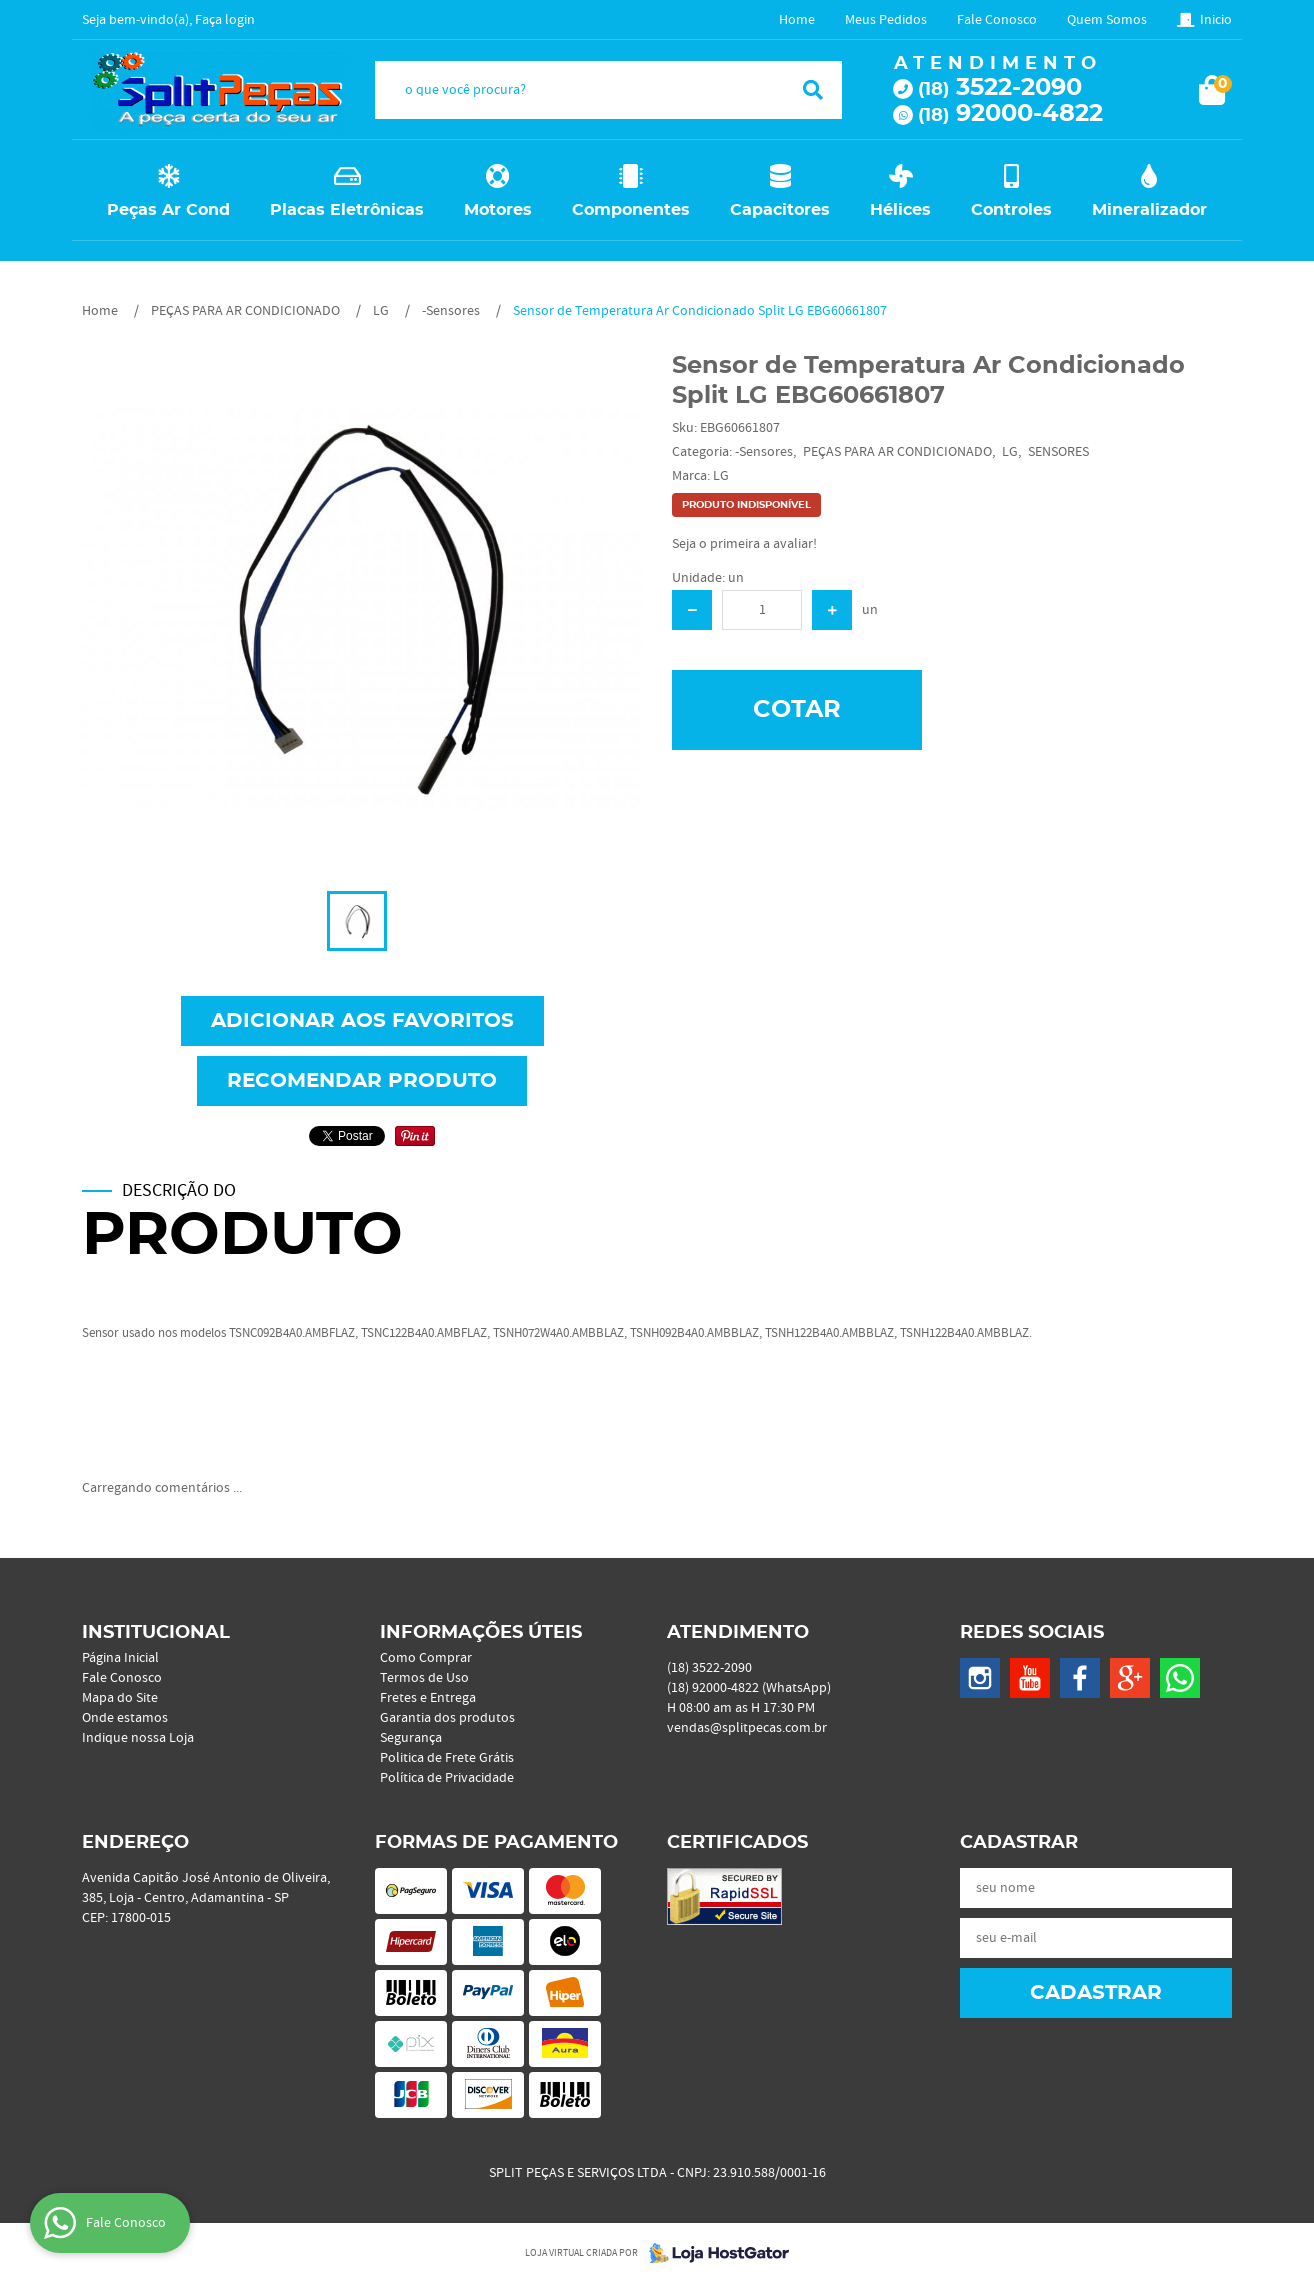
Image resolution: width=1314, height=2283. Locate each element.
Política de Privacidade (447, 1778)
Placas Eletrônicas (347, 210)
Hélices (900, 210)
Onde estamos (125, 1718)
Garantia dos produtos (447, 1718)
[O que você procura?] (813, 90)
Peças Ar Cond (168, 210)
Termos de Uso (424, 1678)
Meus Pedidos (886, 20)
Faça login (225, 20)
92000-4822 (1010, 114)
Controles (1011, 210)
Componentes (631, 210)
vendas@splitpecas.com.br (747, 1728)
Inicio (1216, 20)
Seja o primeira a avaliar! (744, 544)
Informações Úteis (481, 1633)
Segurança (411, 1738)
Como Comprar (426, 1658)
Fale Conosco (997, 20)
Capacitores (780, 210)
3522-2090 (1000, 88)
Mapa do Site (120, 1698)
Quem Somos (1107, 20)
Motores (498, 210)
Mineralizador (1149, 210)
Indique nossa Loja (138, 1738)
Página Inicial (120, 1658)
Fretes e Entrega (428, 1698)
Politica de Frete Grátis (447, 1758)
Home (797, 20)
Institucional (156, 1633)
